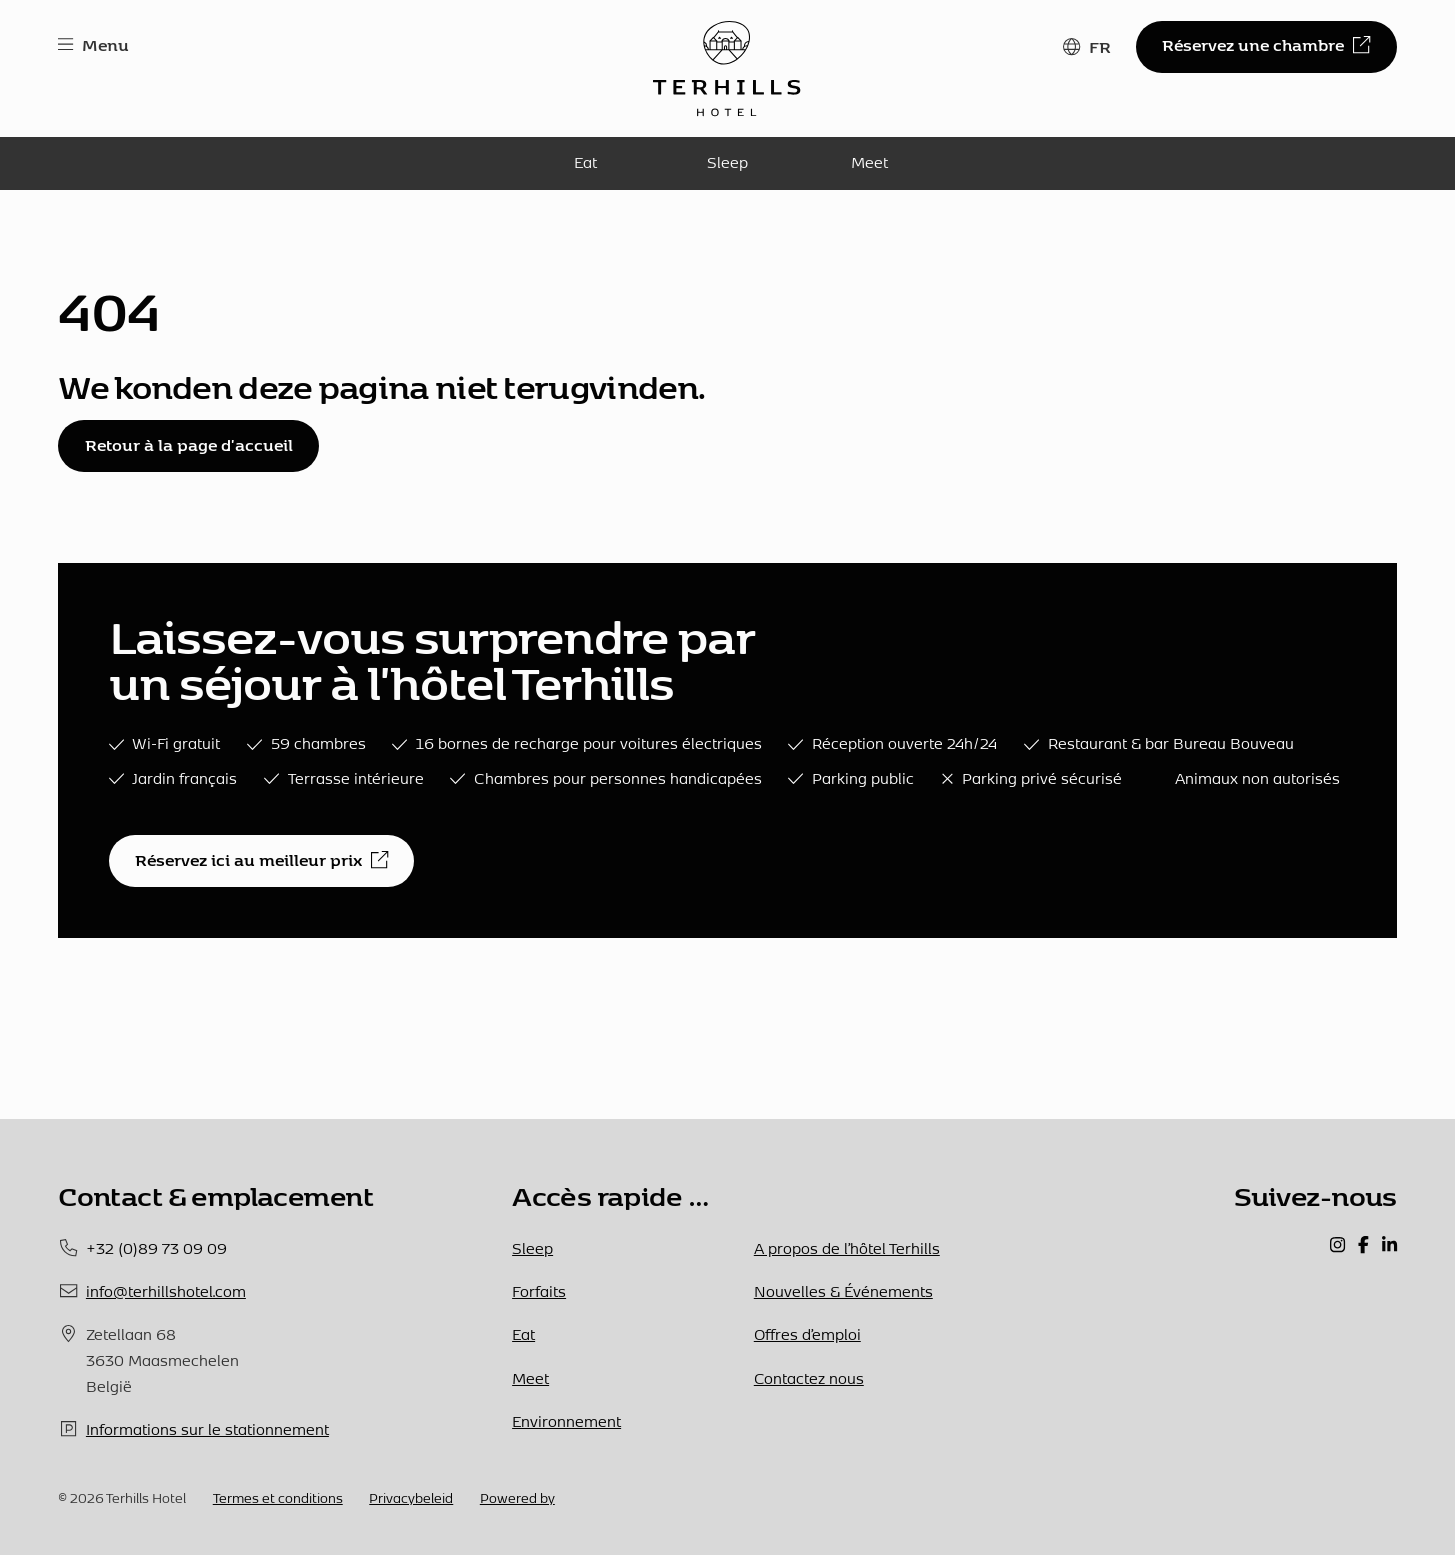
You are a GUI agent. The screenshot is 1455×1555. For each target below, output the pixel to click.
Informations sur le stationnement (207, 1429)
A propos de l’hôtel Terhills (847, 1248)
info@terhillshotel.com (166, 1291)
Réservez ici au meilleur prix (261, 859)
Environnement (566, 1421)
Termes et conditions (278, 1498)
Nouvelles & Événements (843, 1291)
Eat (585, 162)
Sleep (727, 162)
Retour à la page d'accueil (189, 444)
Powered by (517, 1498)
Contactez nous (809, 1378)
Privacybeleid (411, 1498)
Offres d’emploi (807, 1334)
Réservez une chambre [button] (1266, 44)
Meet (869, 162)
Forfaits (539, 1291)
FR (1100, 46)
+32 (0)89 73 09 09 (156, 1248)
